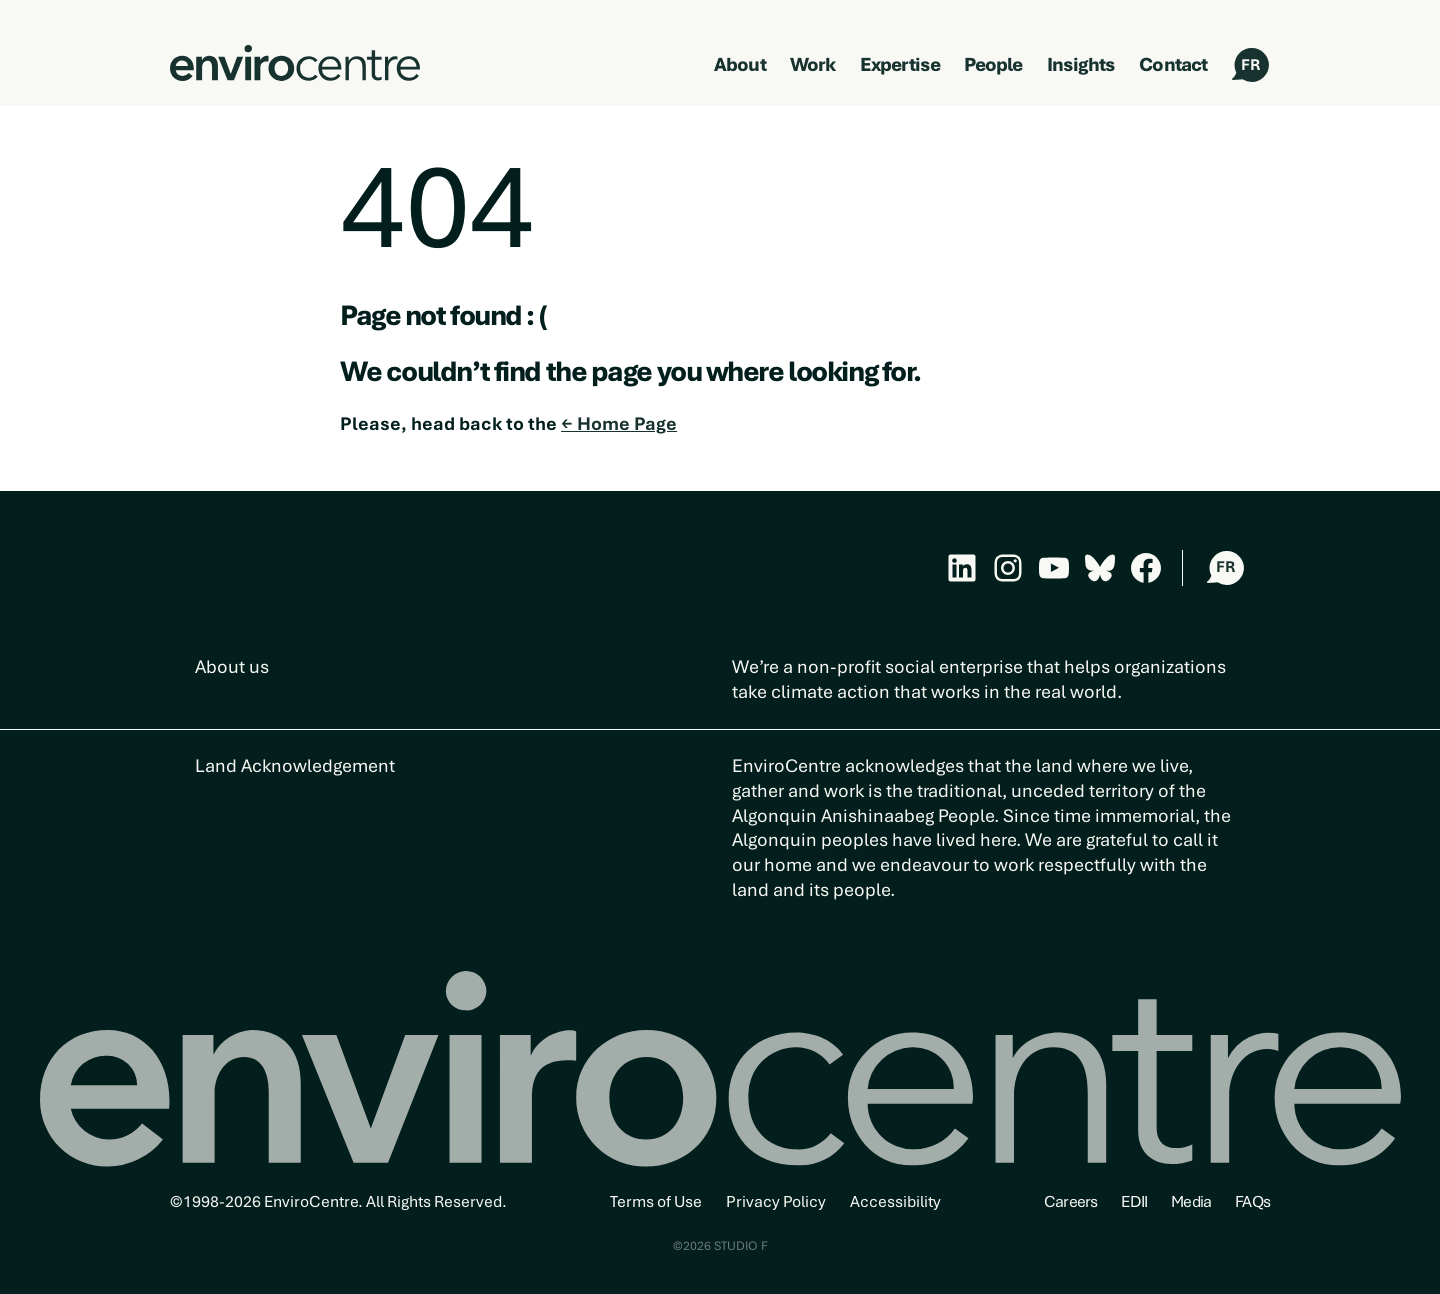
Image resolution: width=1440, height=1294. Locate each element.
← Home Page (619, 423)
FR (1250, 65)
